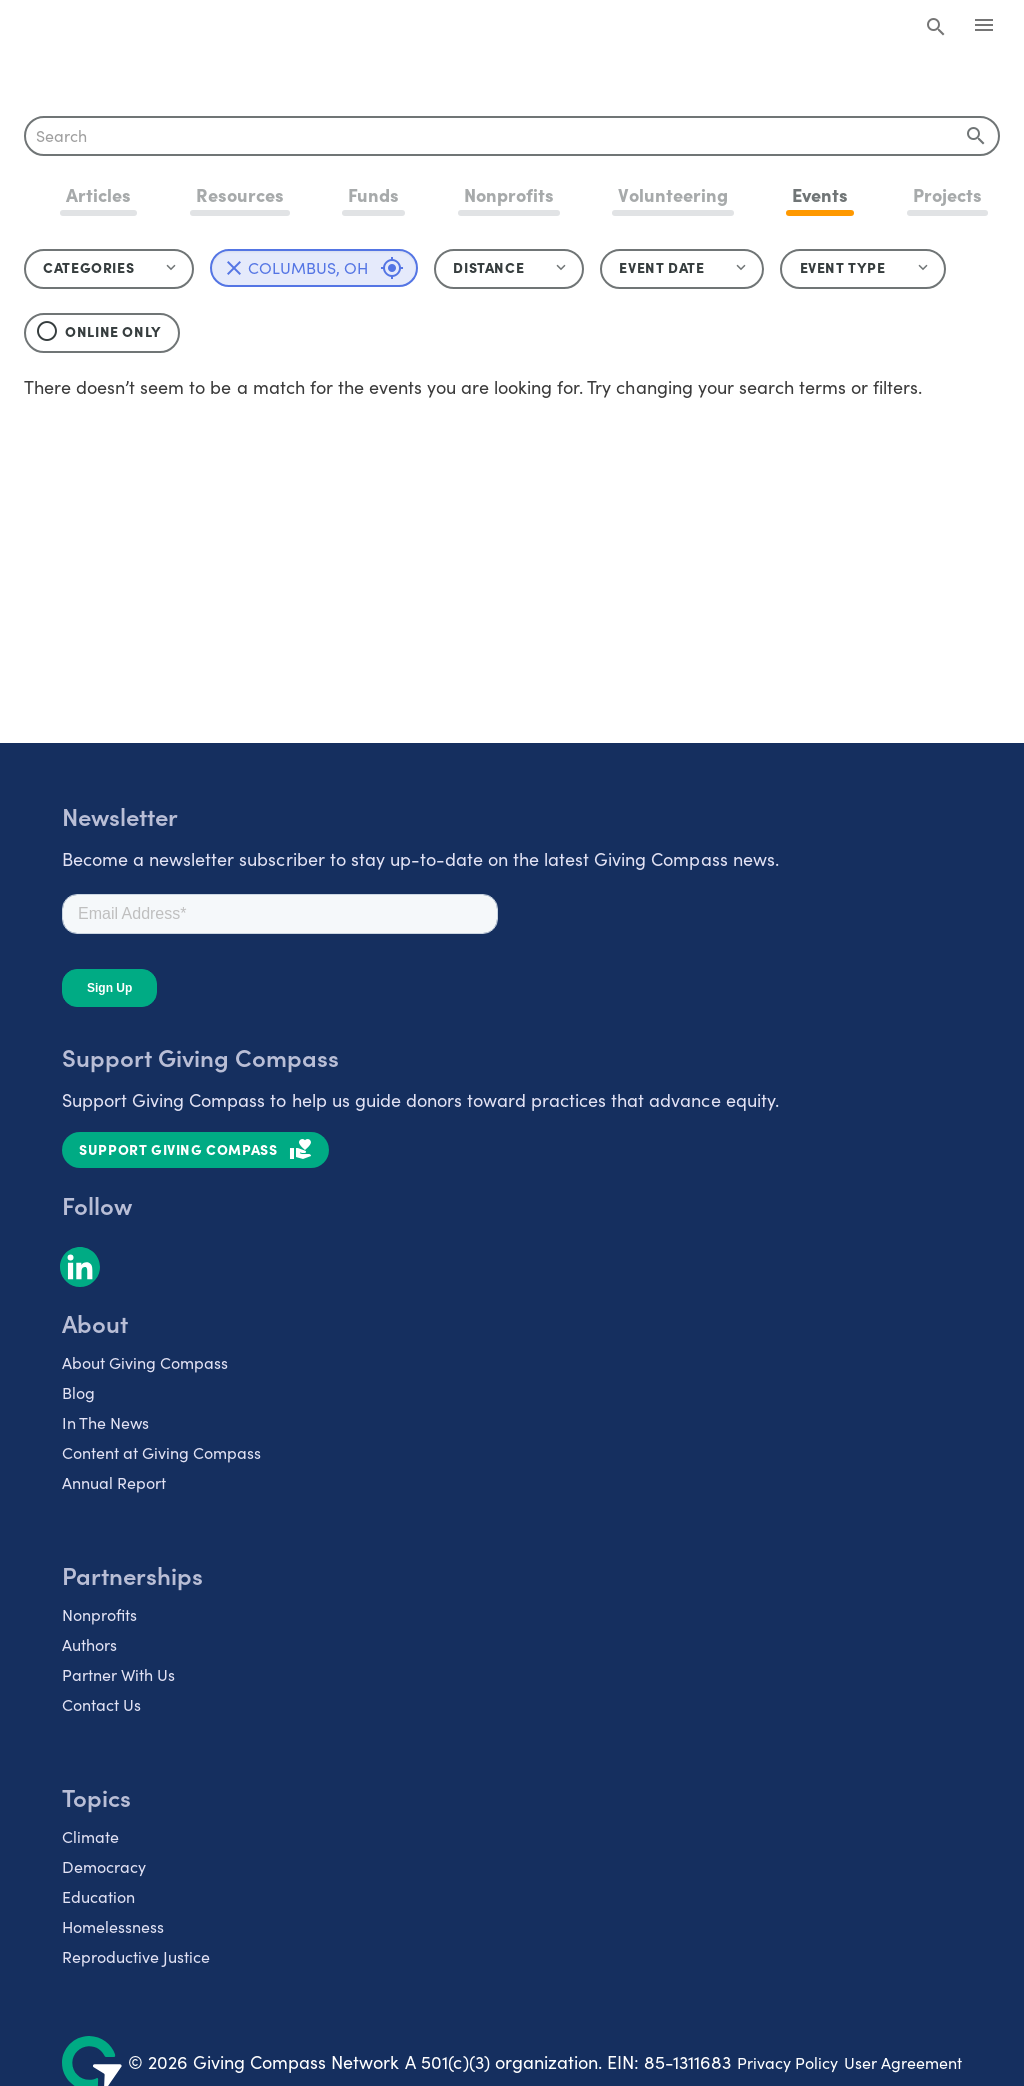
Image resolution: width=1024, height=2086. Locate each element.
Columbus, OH (326, 268)
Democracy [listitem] (104, 1866)
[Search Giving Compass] (936, 28)
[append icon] (976, 136)
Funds (373, 194)
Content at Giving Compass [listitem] (161, 1452)
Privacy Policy (787, 2062)
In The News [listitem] (105, 1422)
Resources (240, 194)
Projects (947, 194)
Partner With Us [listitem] (118, 1674)
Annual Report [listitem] (114, 1482)
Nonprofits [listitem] (99, 1614)
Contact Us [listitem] (101, 1704)
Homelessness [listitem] (113, 1926)
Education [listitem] (98, 1896)
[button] (509, 269)
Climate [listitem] (90, 1836)
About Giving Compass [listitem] (145, 1362)
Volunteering (672, 194)
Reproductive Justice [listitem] (136, 1956)
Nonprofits (509, 194)
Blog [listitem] (78, 1392)
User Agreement (903, 2062)
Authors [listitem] (89, 1644)
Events (820, 194)
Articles (98, 194)
